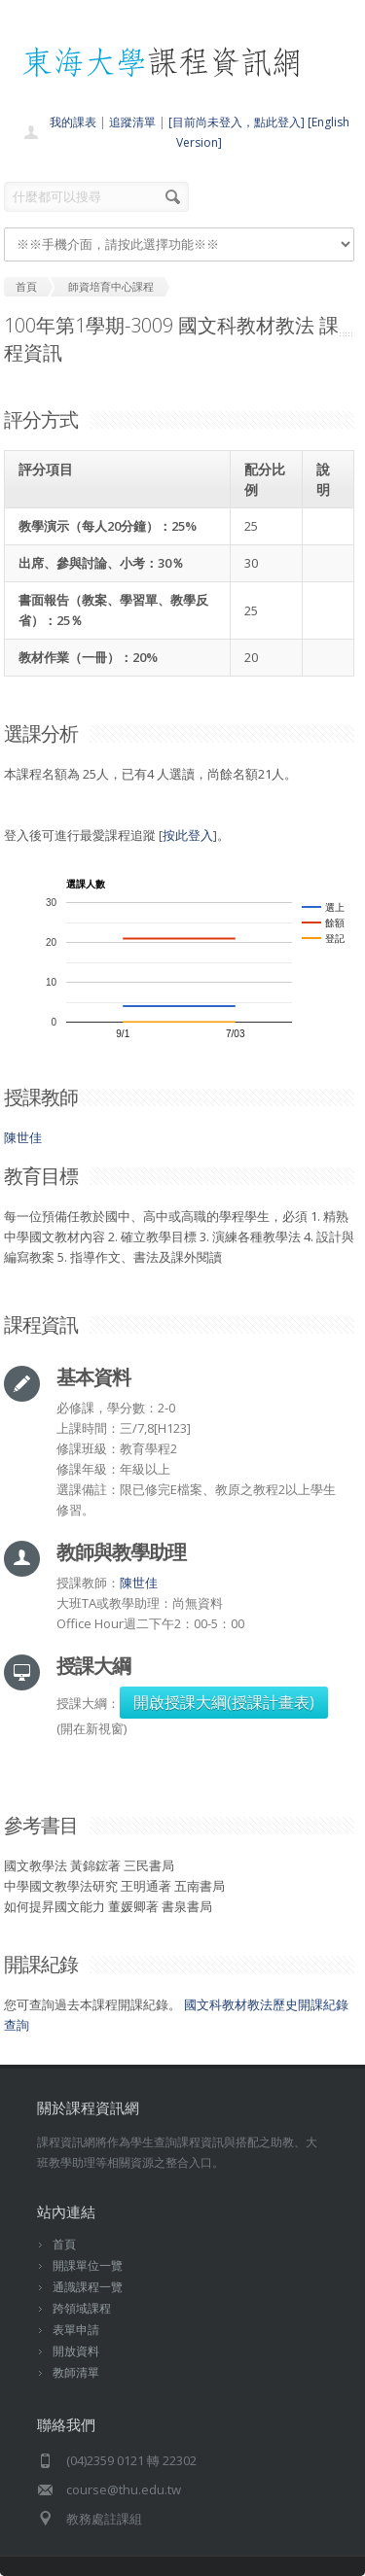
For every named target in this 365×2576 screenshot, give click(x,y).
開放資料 (76, 2351)
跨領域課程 (82, 2308)
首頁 (64, 2244)
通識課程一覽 (88, 2287)
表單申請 (76, 2329)
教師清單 (76, 2372)
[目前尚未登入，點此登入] (236, 122)
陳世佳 (23, 1137)
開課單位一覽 (88, 2265)
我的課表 (73, 122)
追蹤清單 (132, 122)
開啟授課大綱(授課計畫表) (223, 1702)
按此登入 (188, 835)
